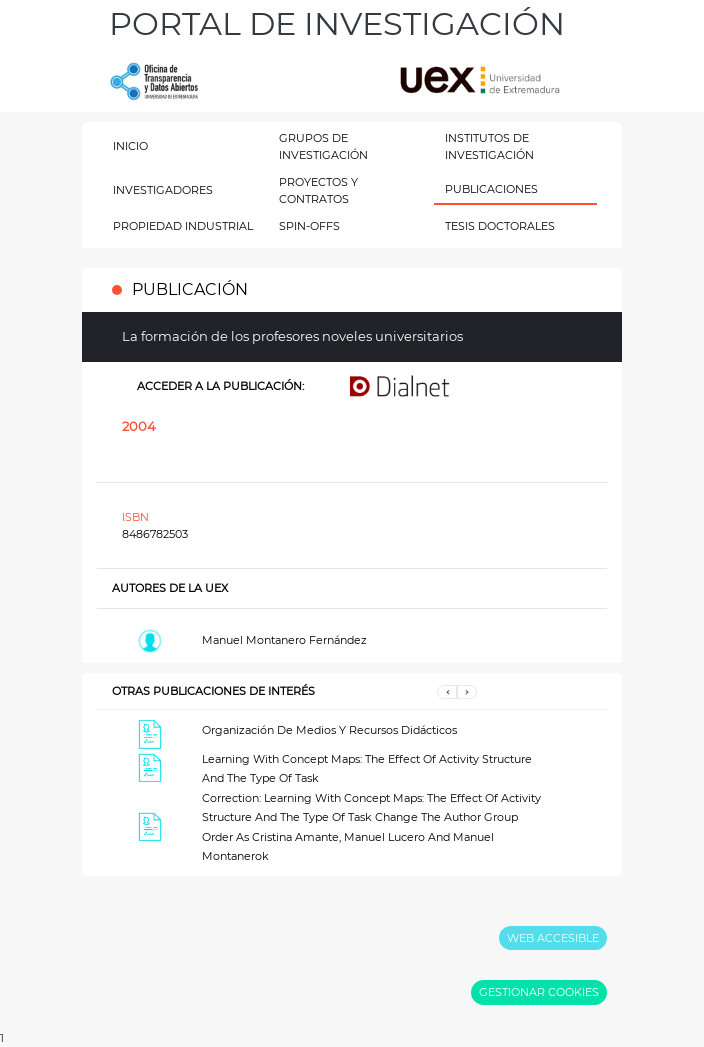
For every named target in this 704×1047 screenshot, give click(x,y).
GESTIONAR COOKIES (539, 992)
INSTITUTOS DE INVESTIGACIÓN (489, 146)
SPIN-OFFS (309, 226)
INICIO (130, 146)
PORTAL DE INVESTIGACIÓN (337, 23)
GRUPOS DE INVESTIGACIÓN (323, 146)
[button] (447, 691)
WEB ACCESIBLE (553, 938)
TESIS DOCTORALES (500, 226)
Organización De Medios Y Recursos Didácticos (329, 730)
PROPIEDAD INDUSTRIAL (183, 226)
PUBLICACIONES (491, 189)
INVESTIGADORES (163, 190)
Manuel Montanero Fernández (284, 640)
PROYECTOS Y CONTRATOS (318, 190)
